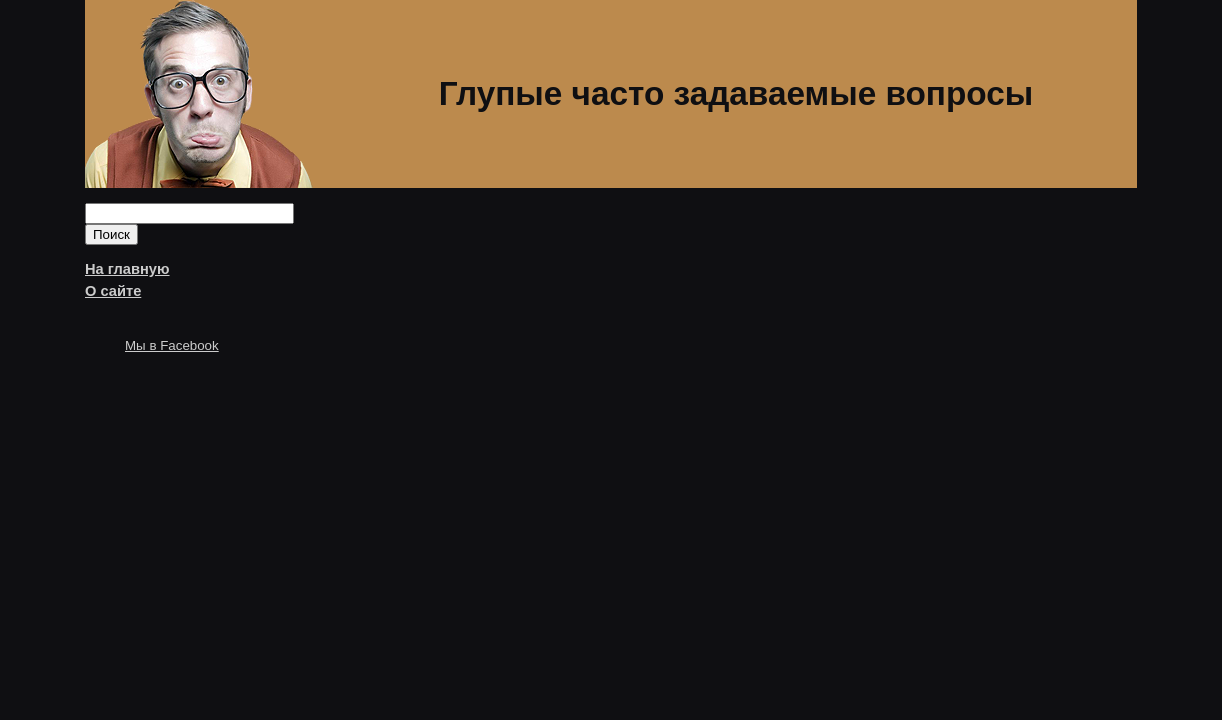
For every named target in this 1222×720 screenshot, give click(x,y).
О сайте (113, 291)
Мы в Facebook (172, 345)
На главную (127, 269)
